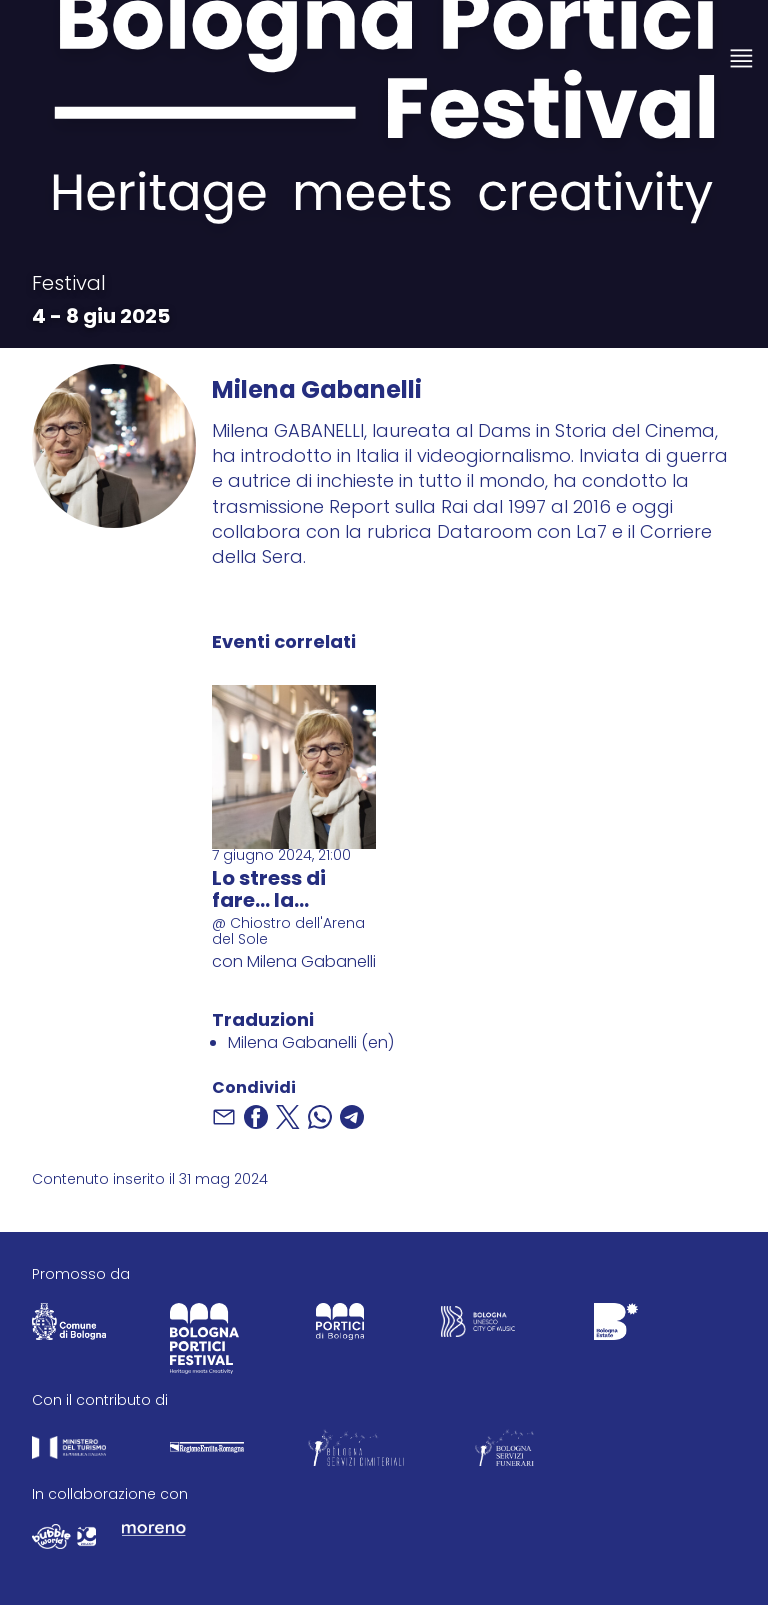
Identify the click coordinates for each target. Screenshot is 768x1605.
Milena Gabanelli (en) (311, 1044)
